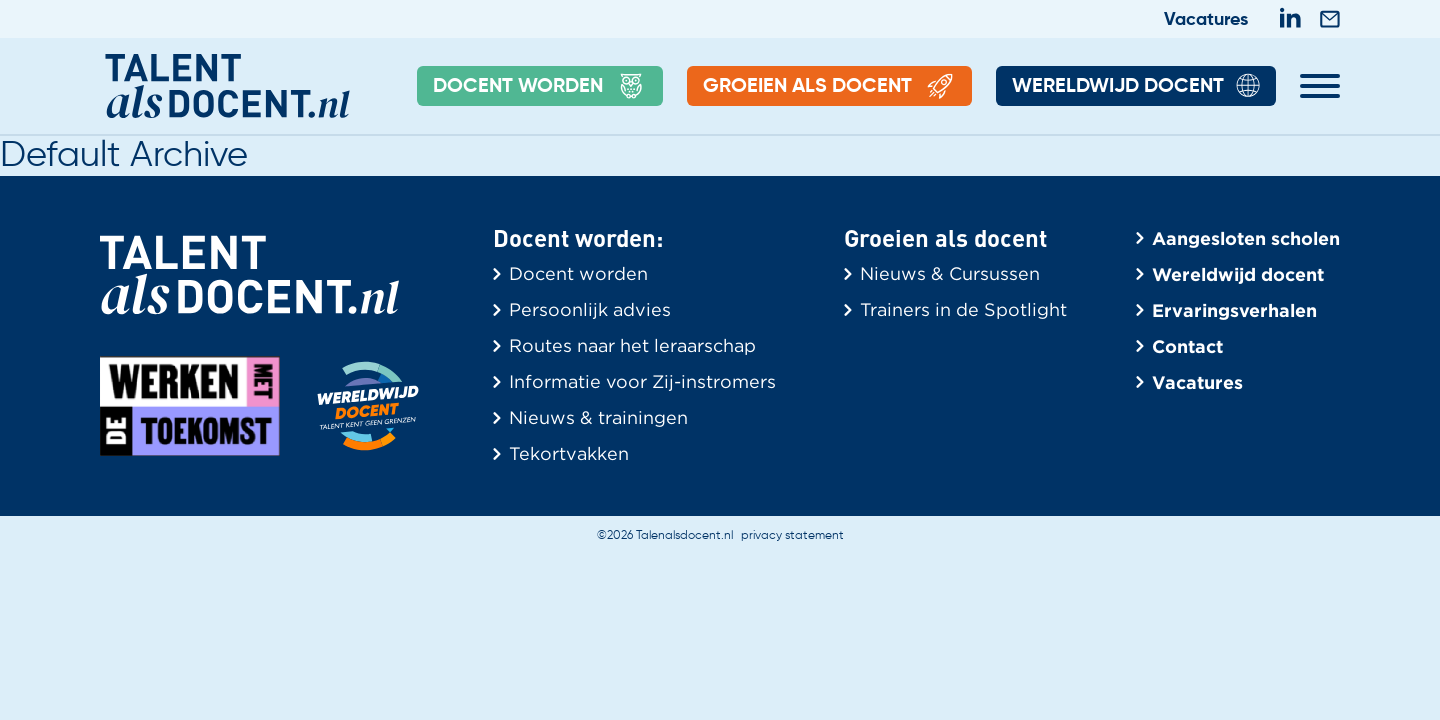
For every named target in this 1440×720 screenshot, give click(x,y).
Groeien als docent (829, 87)
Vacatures (1206, 20)
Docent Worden (540, 87)
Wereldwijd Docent (1136, 87)
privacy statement (792, 536)
